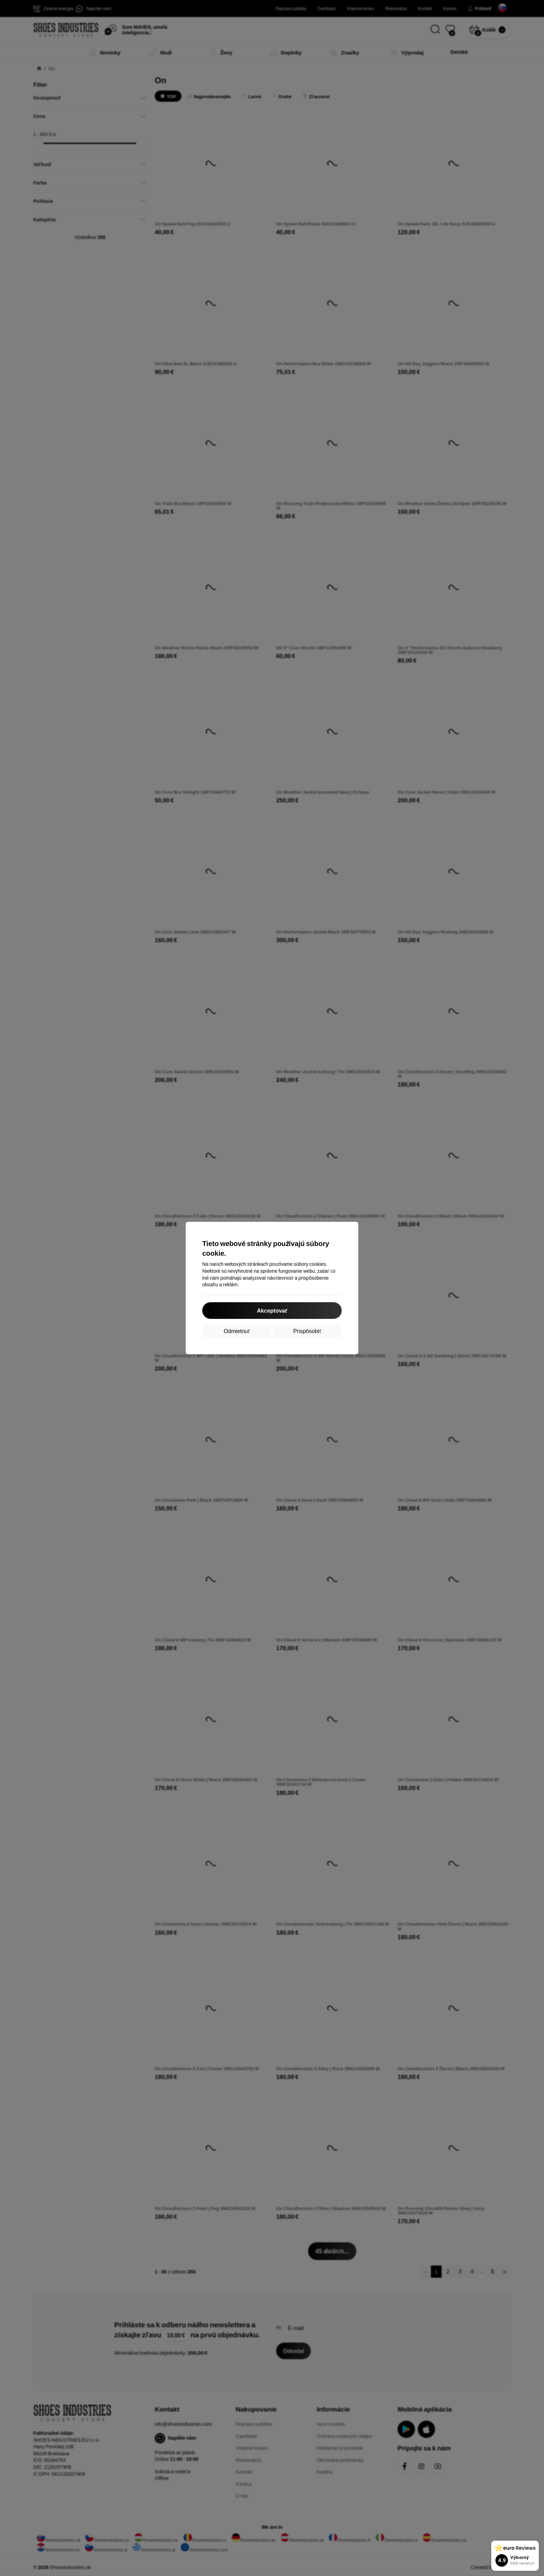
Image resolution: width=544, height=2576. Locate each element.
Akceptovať (272, 1310)
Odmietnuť (237, 1331)
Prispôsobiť (307, 1331)
